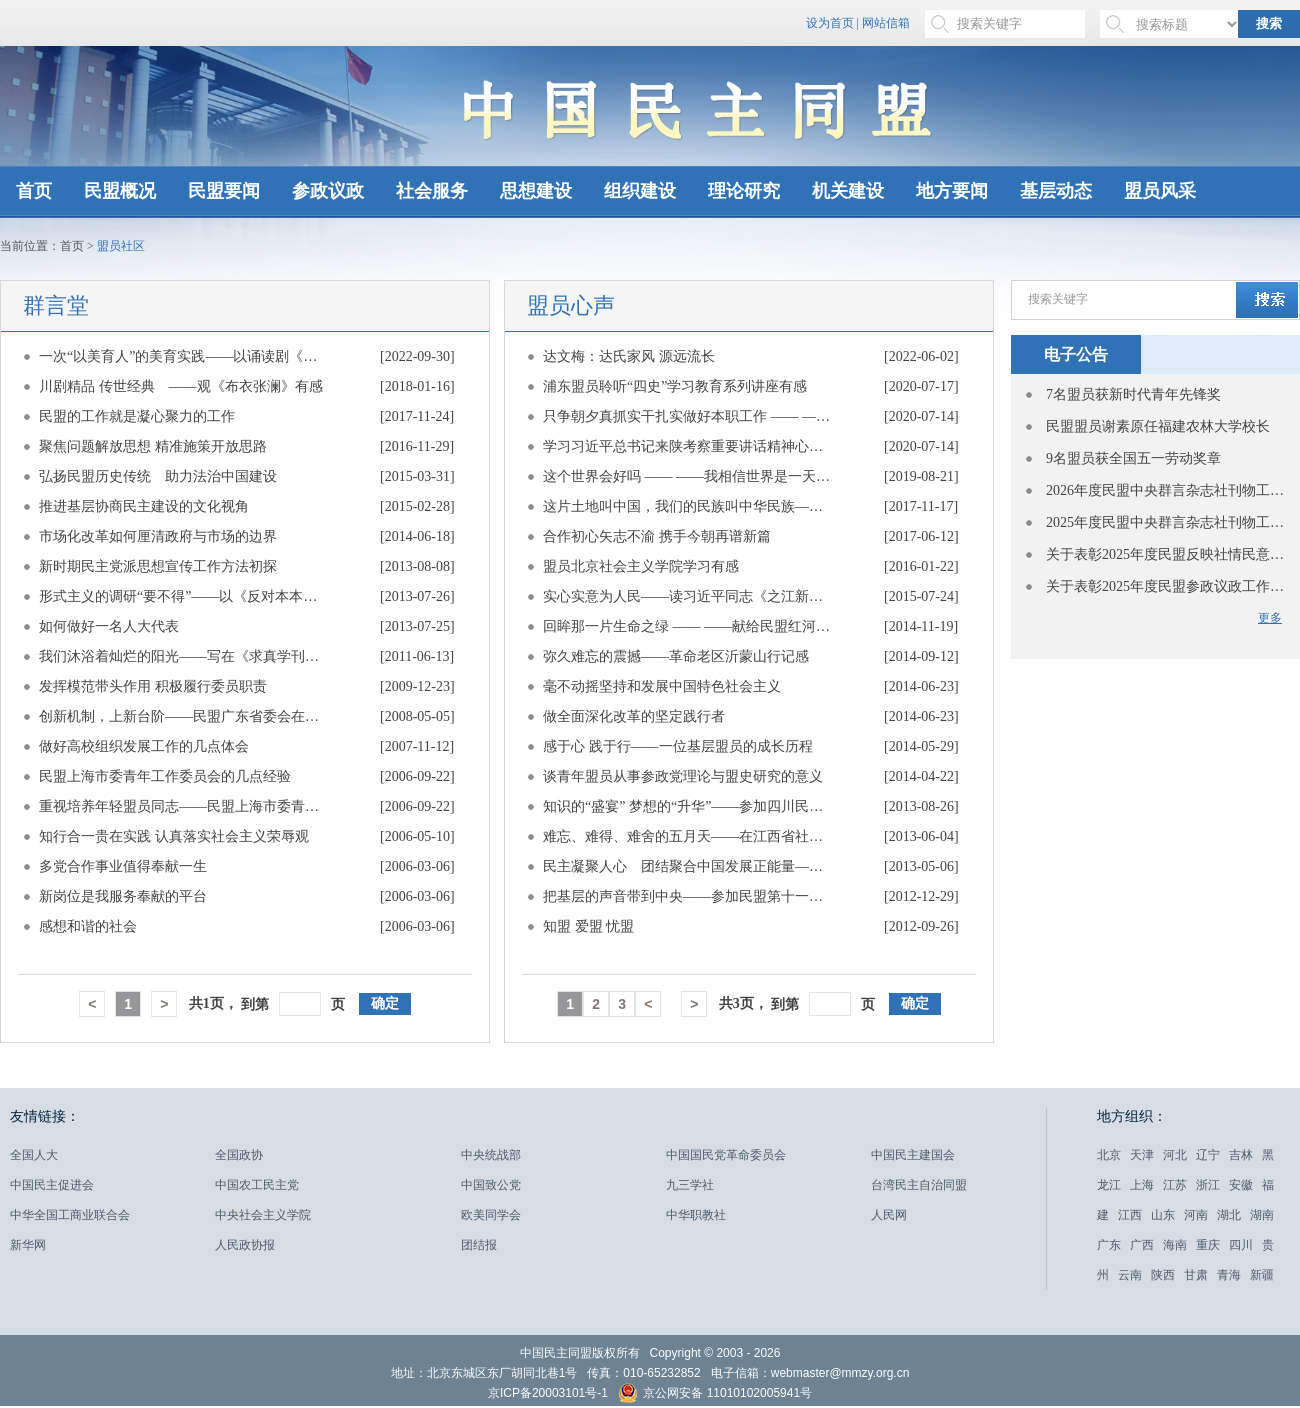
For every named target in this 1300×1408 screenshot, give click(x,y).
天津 (1142, 1155)
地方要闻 (952, 191)
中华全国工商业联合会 (70, 1215)
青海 (1229, 1275)
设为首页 (830, 23)
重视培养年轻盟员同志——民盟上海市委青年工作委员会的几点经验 (184, 806)
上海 (1142, 1185)
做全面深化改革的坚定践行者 (634, 716)
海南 (1175, 1245)
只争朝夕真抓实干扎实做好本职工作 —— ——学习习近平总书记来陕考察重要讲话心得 (688, 416)
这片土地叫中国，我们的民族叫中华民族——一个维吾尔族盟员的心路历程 (688, 506)
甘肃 (1196, 1275)
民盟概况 (120, 191)
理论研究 (744, 191)
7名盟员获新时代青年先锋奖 (1133, 394)
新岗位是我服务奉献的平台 (123, 896)
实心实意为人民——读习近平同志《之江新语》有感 (688, 596)
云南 (1130, 1275)
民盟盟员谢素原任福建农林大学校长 (1158, 426)
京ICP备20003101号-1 (548, 1393)
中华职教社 (696, 1215)
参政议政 (328, 191)
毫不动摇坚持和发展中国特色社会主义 (662, 686)
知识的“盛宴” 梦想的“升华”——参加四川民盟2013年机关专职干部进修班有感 (688, 806)
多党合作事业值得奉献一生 (123, 866)
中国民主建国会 (913, 1155)
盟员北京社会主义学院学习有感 (641, 566)
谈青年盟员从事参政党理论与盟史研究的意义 (683, 776)
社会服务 (432, 191)
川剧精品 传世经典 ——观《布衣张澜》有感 (181, 386)
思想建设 (536, 191)
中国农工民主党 (257, 1185)
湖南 (1262, 1215)
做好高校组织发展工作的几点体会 (144, 746)
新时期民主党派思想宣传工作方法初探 (158, 566)
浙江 (1208, 1185)
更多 (1270, 618)
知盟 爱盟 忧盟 (588, 926)
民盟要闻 (224, 191)
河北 (1175, 1155)
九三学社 (690, 1185)
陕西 (1163, 1275)
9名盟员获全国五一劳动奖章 (1133, 458)
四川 (1241, 1245)
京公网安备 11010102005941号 (715, 1395)
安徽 (1241, 1185)
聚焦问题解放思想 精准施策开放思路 (153, 446)
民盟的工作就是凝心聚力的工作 (137, 416)
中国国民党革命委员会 (726, 1155)
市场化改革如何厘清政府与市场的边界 (158, 536)
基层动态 (1056, 191)
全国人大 (34, 1155)
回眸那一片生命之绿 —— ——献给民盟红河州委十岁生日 (688, 626)
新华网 (28, 1245)
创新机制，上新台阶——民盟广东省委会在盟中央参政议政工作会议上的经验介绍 (184, 716)
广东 (1109, 1245)
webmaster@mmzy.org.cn (840, 1373)
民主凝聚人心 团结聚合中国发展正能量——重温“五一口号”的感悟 (688, 866)
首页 (34, 191)
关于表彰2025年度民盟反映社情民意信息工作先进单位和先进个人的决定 (1165, 554)
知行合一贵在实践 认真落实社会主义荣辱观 (174, 836)
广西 (1142, 1245)
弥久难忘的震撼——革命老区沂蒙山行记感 (676, 656)
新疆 (1262, 1275)
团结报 (479, 1245)
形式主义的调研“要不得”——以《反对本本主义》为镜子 (184, 596)
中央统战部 (491, 1155)
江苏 (1175, 1185)
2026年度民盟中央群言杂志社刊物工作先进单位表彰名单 (1165, 490)
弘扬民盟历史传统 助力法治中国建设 (158, 476)
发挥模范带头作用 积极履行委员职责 (153, 686)
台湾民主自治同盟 (919, 1185)
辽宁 (1208, 1155)
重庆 (1208, 1245)
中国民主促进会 (52, 1185)
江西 (1130, 1215)
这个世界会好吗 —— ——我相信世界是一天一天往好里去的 (688, 476)
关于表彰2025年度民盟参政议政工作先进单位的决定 (1165, 586)
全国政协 (239, 1155)
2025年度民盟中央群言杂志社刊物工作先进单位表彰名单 (1165, 522)
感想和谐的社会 (88, 926)
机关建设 (848, 191)
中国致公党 (491, 1185)
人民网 (889, 1215)
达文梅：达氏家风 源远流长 (629, 356)
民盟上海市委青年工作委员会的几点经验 (165, 776)
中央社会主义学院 (263, 1215)
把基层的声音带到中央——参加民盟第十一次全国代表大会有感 (688, 896)
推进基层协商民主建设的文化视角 (144, 506)
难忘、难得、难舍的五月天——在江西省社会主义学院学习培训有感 (688, 836)
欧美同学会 (491, 1215)
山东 (1163, 1215)
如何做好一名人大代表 (109, 626)
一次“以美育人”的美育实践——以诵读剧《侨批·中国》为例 (184, 356)
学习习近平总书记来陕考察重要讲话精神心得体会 (688, 446)
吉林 (1241, 1155)
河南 (1196, 1215)
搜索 (1269, 23)
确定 (385, 1003)
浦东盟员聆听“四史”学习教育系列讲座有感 (675, 386)
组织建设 (640, 191)
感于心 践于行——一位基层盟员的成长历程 (678, 746)
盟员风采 (1160, 191)
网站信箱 (886, 23)
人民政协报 (245, 1245)
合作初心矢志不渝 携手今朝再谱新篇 (657, 536)
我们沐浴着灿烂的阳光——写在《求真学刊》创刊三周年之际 (184, 656)
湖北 (1229, 1215)
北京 (1109, 1155)
